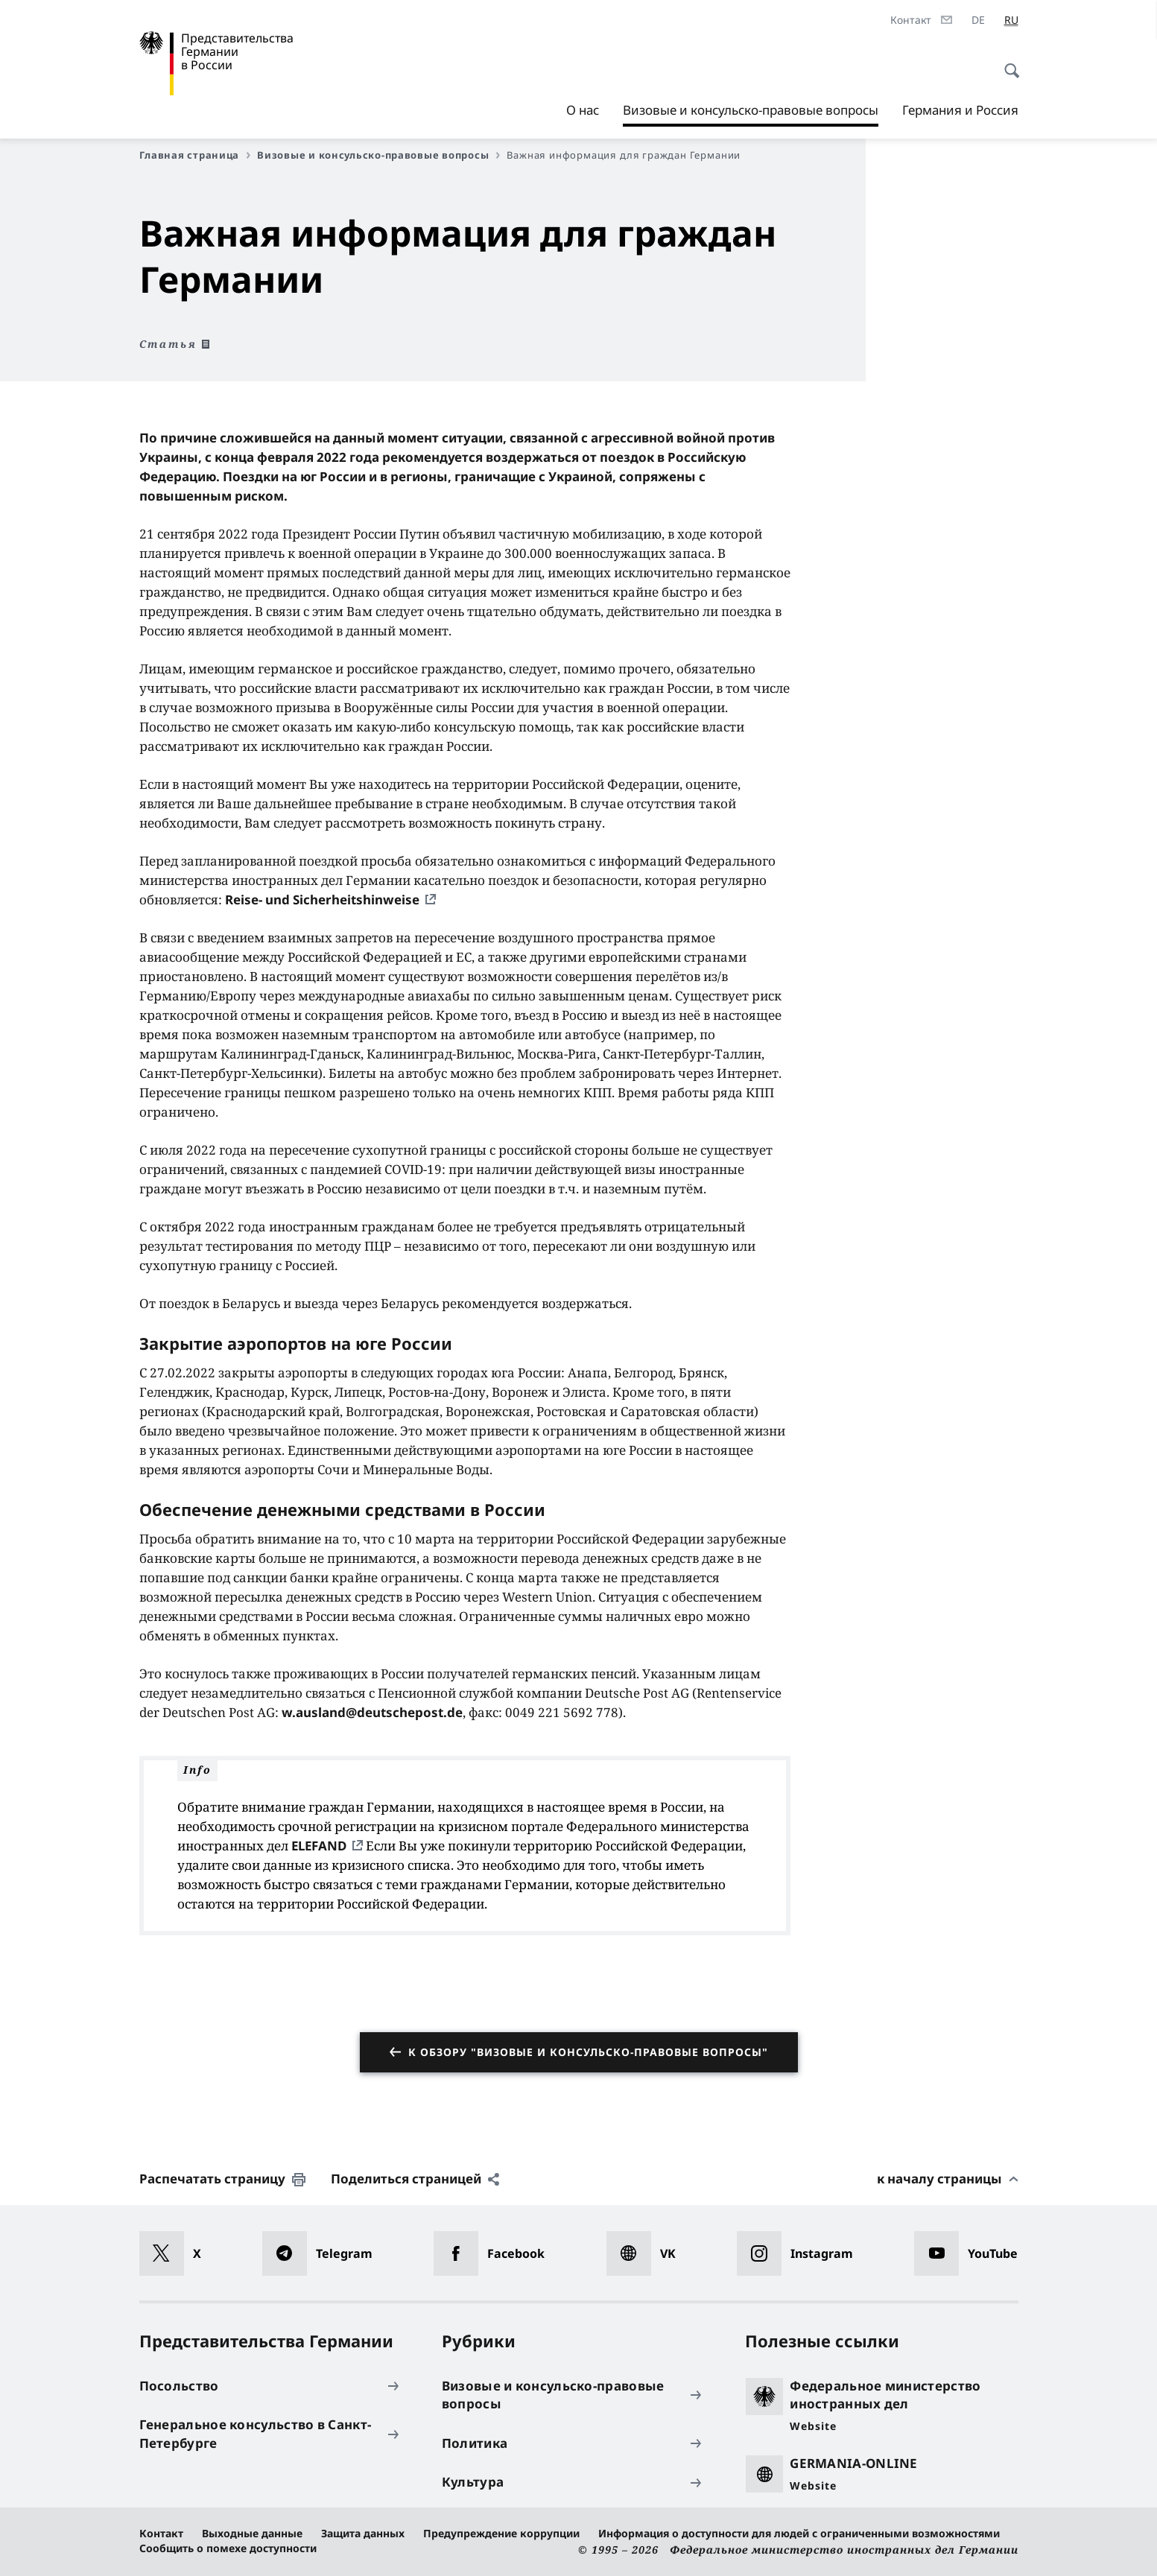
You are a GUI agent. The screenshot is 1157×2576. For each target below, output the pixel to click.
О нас (582, 109)
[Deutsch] (978, 20)
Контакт (161, 2533)
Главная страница (195, 155)
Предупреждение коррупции (501, 2533)
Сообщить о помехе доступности (228, 2548)
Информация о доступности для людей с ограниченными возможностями (799, 2533)
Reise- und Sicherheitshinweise (322, 899)
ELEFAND (320, 1845)
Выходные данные (252, 2533)
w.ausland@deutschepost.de (372, 1712)
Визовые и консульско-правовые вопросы (750, 110)
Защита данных (363, 2533)
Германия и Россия (960, 109)
